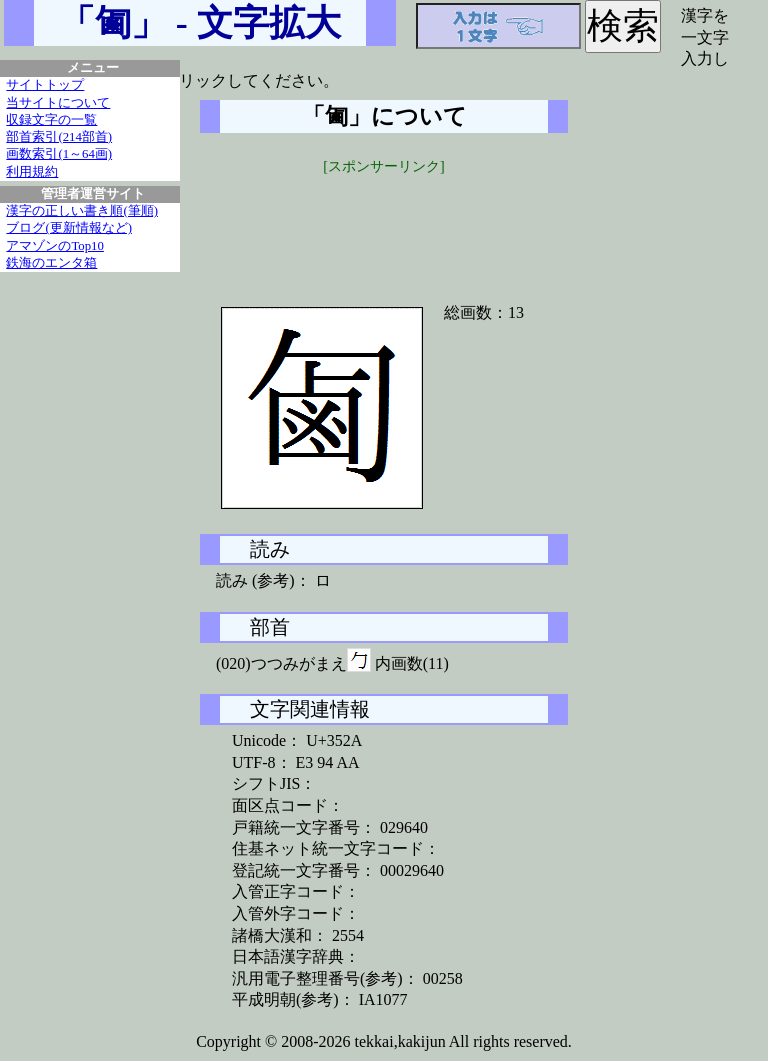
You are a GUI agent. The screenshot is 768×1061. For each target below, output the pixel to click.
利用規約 (32, 172)
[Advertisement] (384, 227)
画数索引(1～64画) (59, 154)
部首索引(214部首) (59, 137)
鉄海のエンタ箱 (51, 263)
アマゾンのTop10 (55, 246)
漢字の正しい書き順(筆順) (82, 211)
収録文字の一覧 (51, 120)
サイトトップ (45, 85)
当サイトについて (58, 103)
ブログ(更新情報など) (69, 228)
